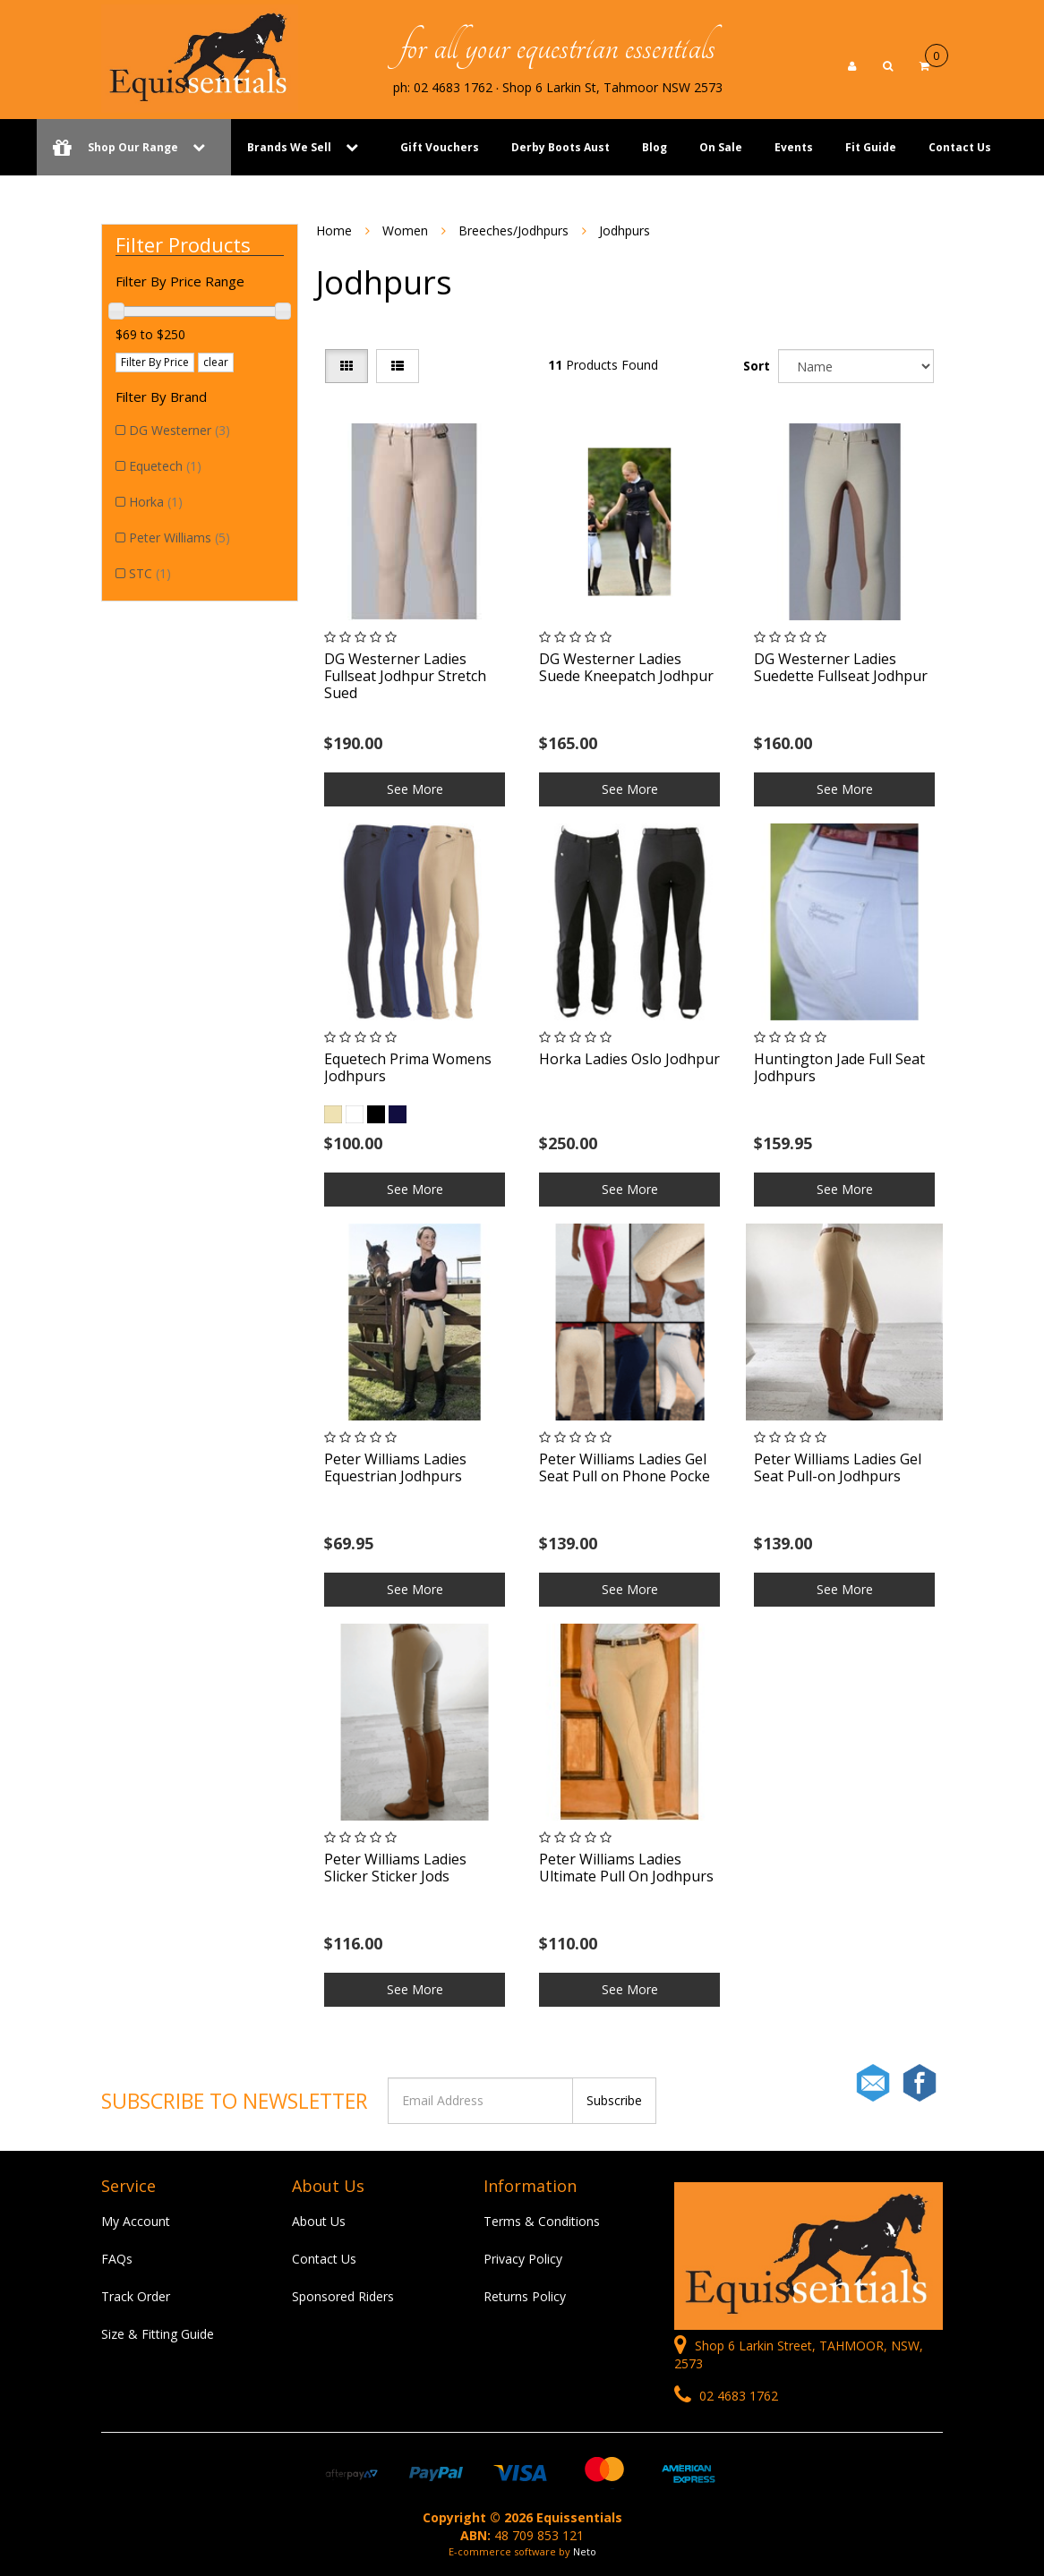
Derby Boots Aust (560, 147)
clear (215, 362)
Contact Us (959, 147)
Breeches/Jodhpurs (513, 230)
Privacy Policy (522, 2258)
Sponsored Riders (343, 2296)
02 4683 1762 (726, 2395)
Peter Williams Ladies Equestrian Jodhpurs (395, 1467)
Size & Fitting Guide (157, 2333)
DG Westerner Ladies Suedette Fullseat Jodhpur (841, 667)
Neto (584, 2551)
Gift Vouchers (439, 147)
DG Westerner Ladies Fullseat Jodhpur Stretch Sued (405, 676)
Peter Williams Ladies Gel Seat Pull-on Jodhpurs (837, 1467)
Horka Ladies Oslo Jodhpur (629, 1059)
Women (405, 230)
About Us (319, 2221)
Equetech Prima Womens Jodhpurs (408, 1067)
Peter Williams (179, 537)
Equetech (165, 465)
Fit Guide (870, 147)
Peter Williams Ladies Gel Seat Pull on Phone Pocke (624, 1467)
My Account (135, 2221)
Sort (756, 365)
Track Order (135, 2296)
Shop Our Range (134, 147)
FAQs (117, 2258)
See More (415, 789)
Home (334, 230)
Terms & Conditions (541, 2221)
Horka (156, 501)
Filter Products (183, 244)
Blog (654, 147)
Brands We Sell (289, 147)
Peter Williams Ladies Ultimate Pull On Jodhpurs (626, 1867)
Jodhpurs (624, 230)
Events (793, 147)
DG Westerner (179, 430)
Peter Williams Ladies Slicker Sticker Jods (395, 1867)
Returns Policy (524, 2296)
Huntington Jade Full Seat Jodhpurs (839, 1067)
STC (150, 573)
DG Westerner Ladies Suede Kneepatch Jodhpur (626, 667)
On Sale (720, 147)
